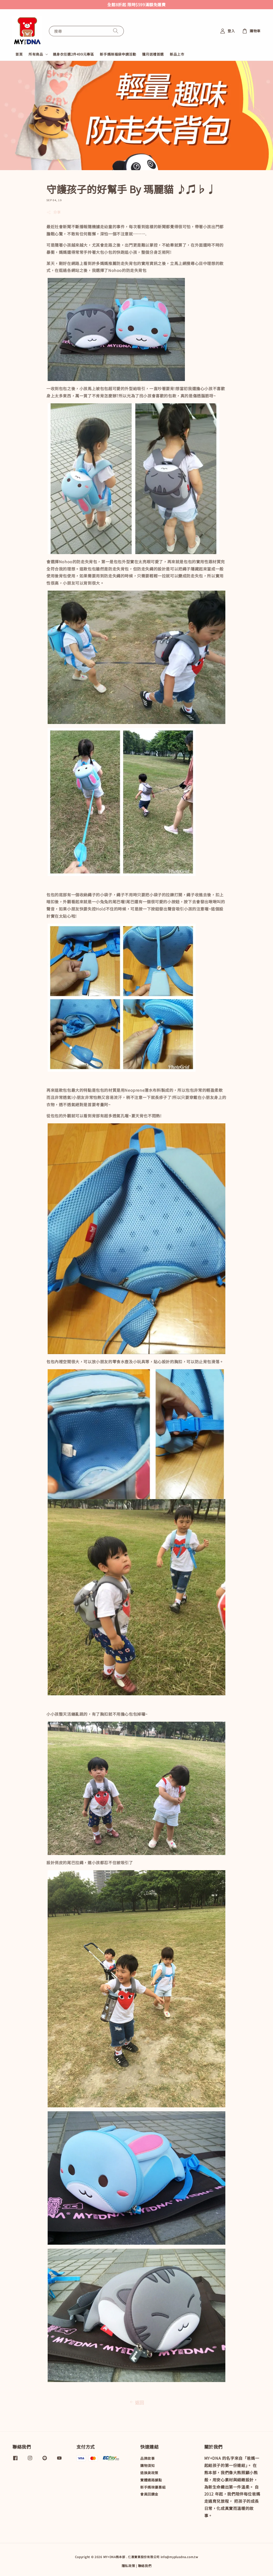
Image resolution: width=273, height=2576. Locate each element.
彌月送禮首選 (153, 54)
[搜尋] (116, 31)
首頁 (19, 54)
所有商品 (36, 54)
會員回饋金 (149, 2494)
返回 (136, 2402)
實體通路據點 (151, 2479)
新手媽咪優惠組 (153, 2487)
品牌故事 (147, 2458)
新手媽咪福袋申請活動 (118, 54)
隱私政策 (128, 2565)
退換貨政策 (149, 2472)
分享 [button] (53, 212)
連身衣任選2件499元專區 (73, 54)
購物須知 (147, 2465)
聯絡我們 (145, 2565)
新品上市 (177, 54)
